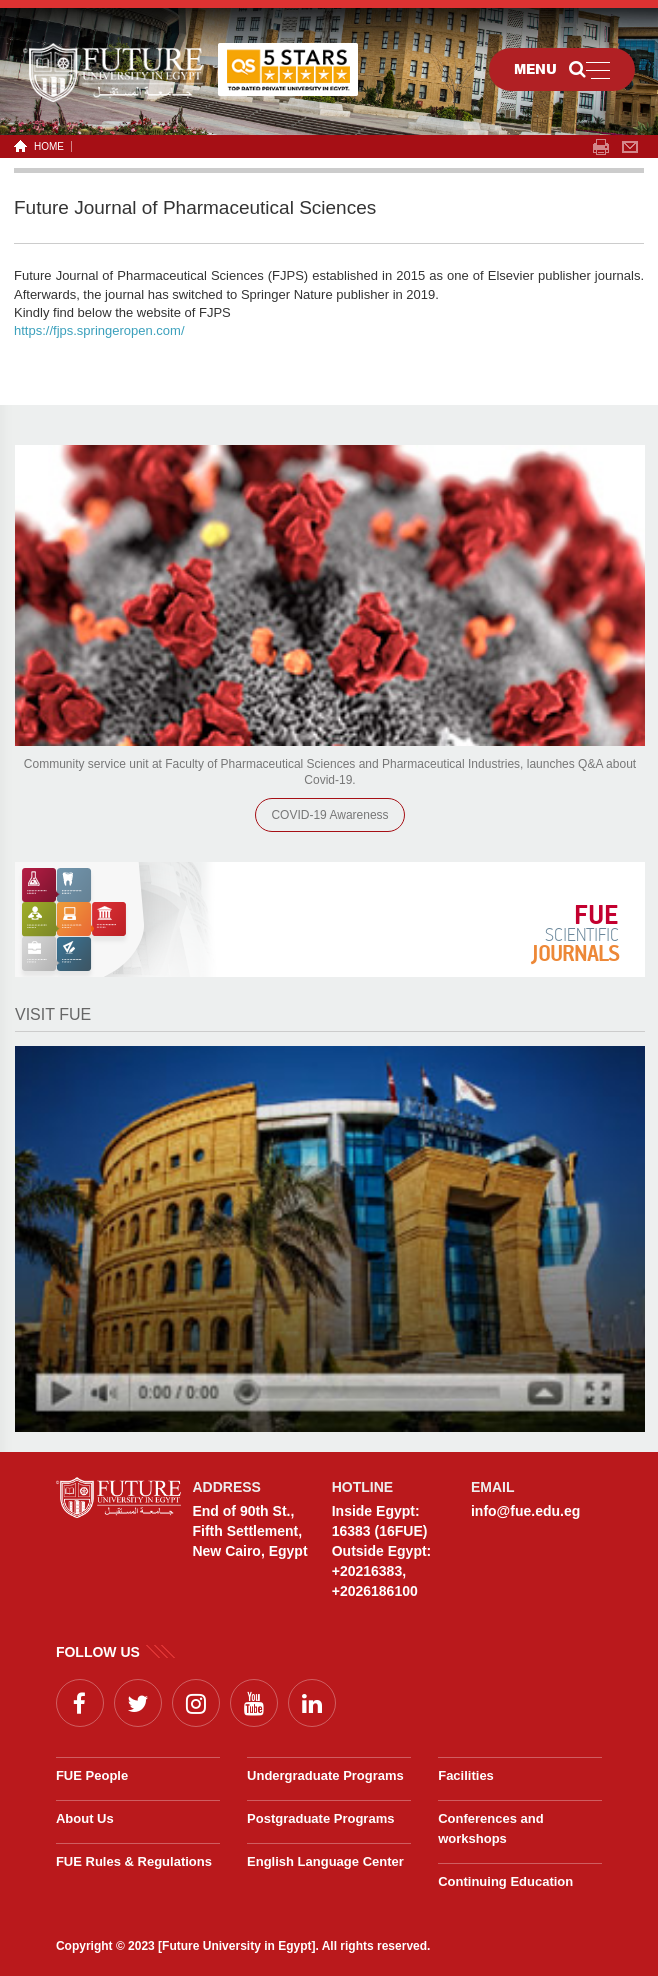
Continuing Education (505, 1881)
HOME (45, 146)
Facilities (466, 1775)
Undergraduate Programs (325, 1775)
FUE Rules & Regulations (134, 1861)
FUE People (92, 1775)
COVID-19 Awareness (329, 815)
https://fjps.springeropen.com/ (99, 330)
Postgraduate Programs (320, 1818)
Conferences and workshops (490, 1828)
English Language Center (325, 1861)
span (601, 147)
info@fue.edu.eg (525, 1511)
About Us (85, 1818)
